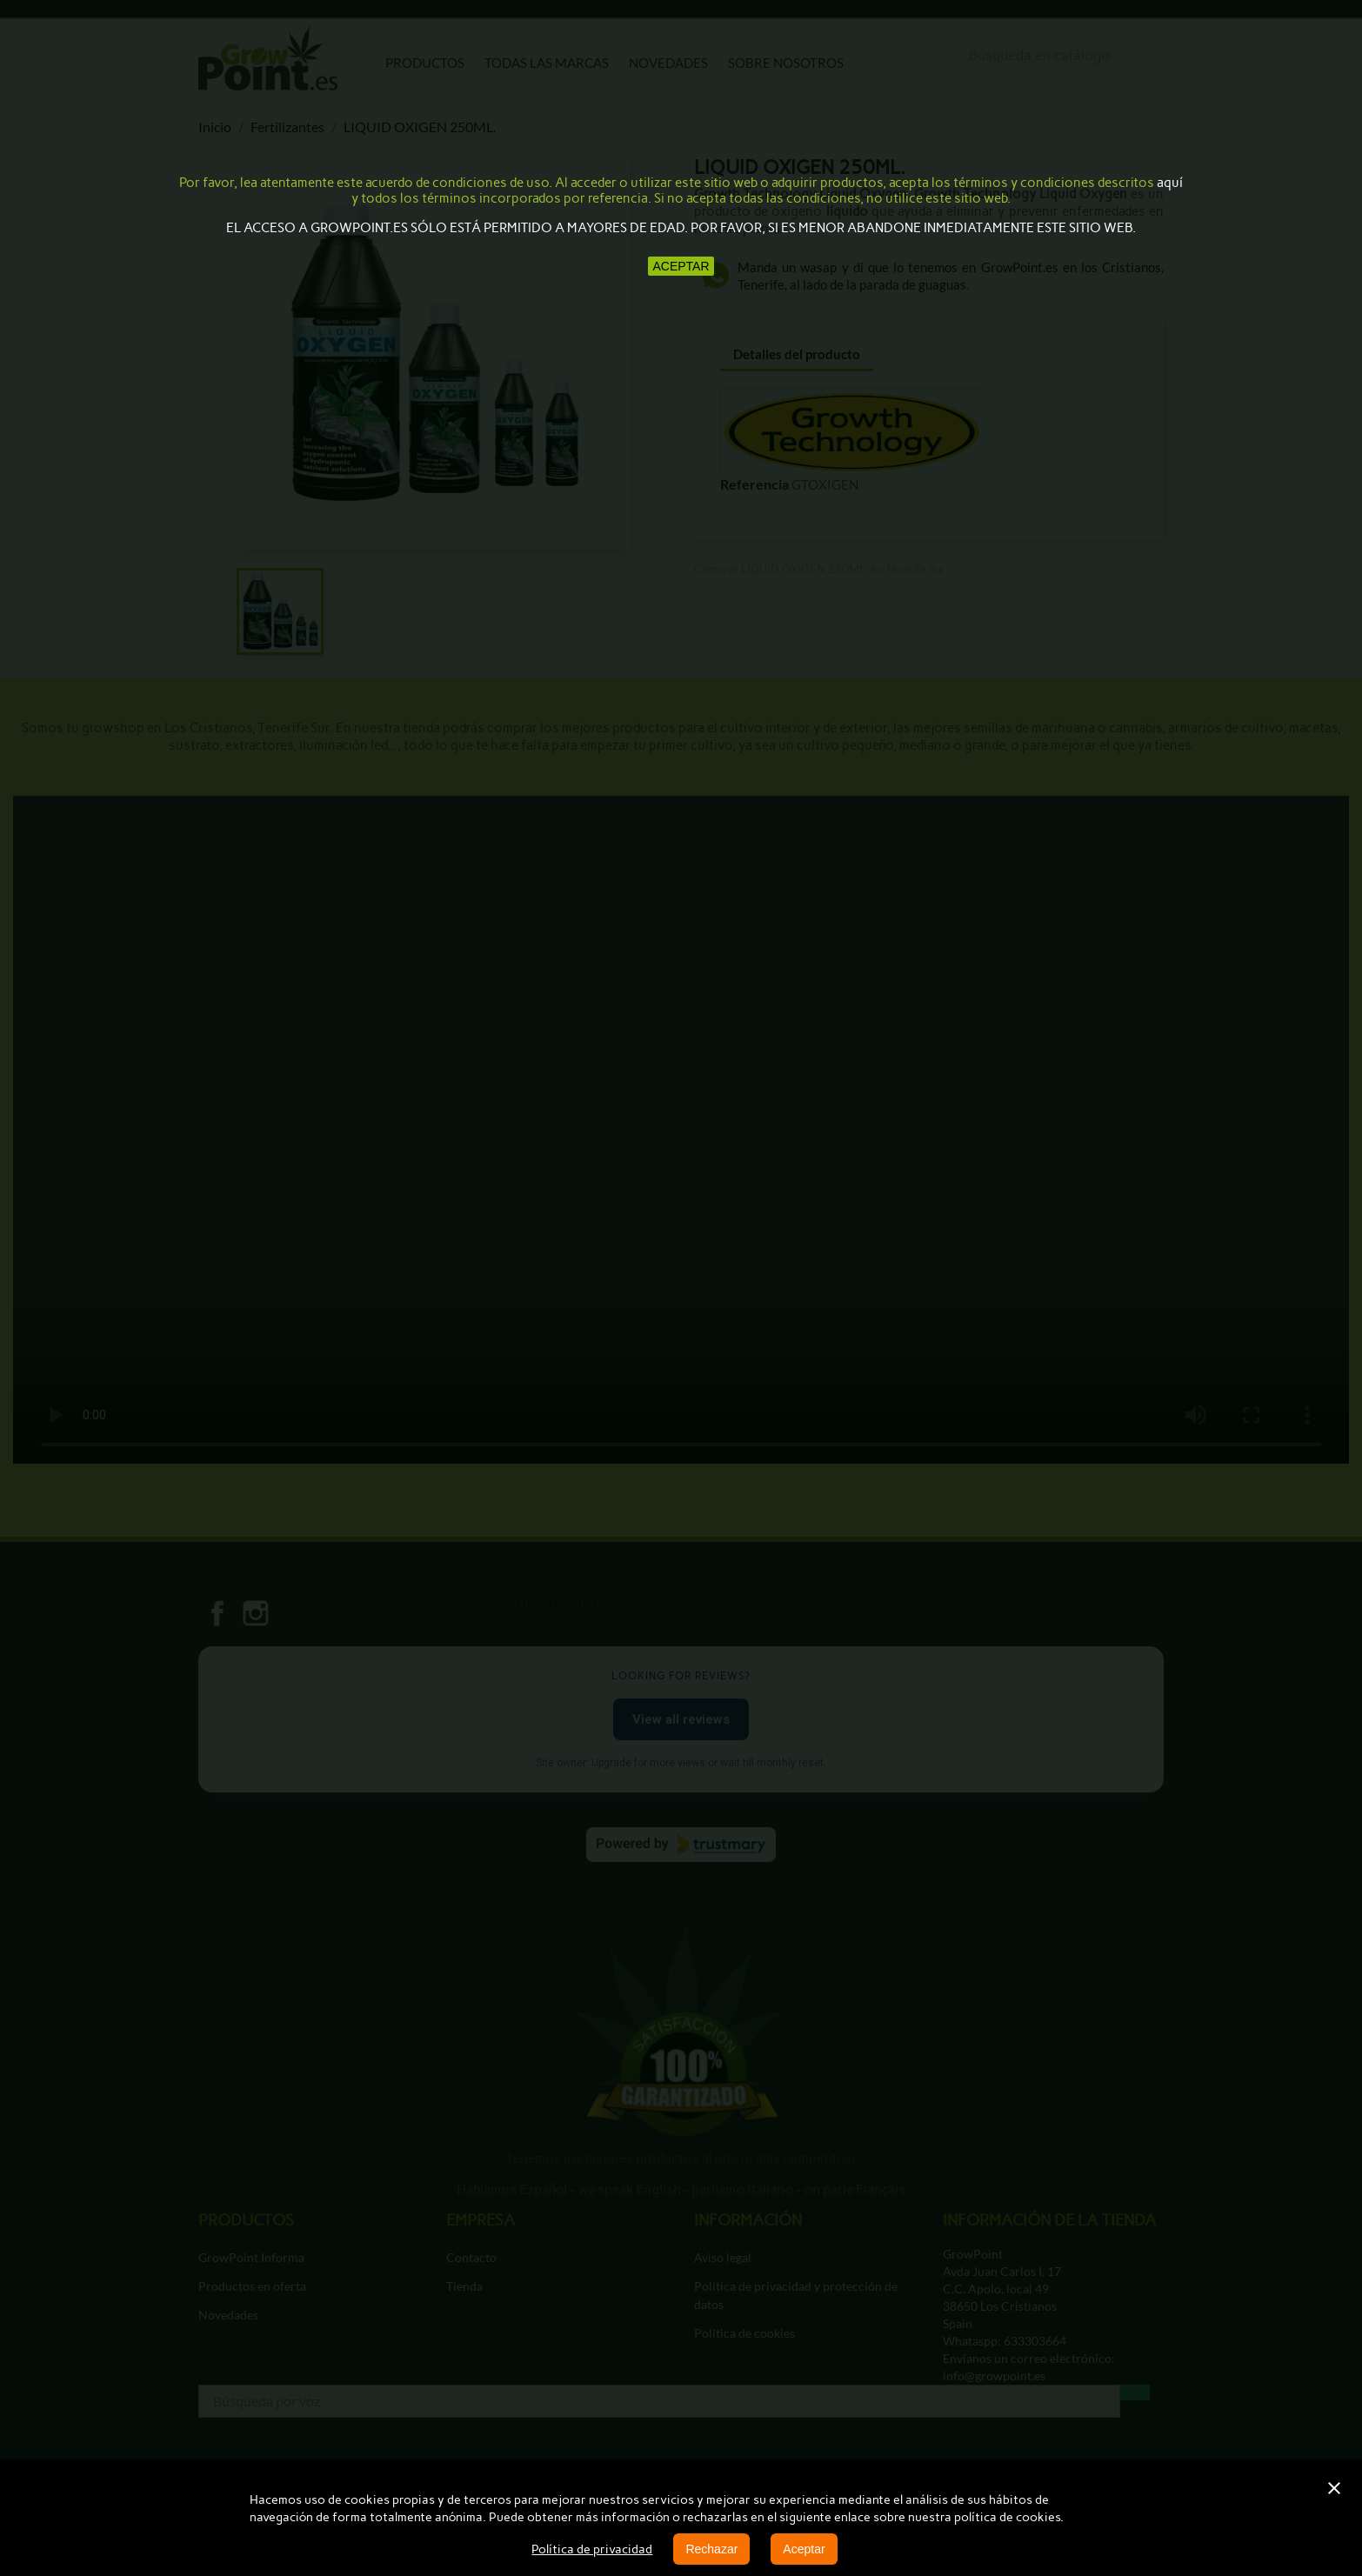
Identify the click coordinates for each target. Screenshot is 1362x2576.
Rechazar (711, 2549)
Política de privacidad (591, 2549)
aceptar (680, 266)
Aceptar (804, 2549)
